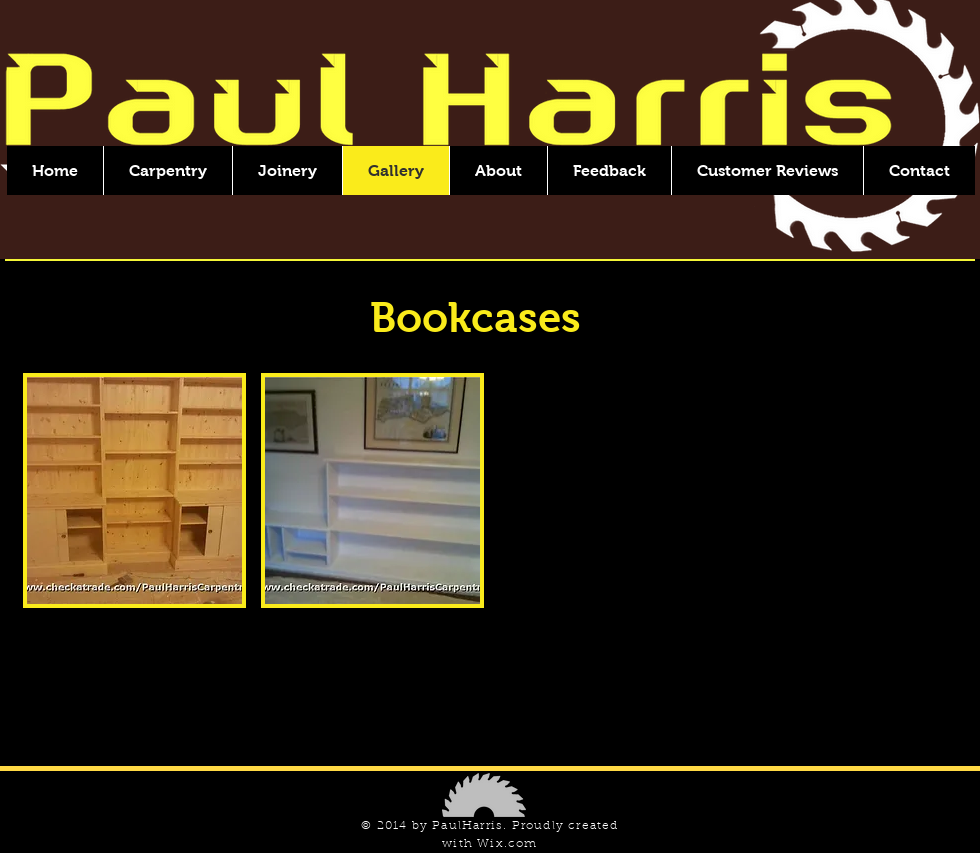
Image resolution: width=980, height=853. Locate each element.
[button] (134, 490)
